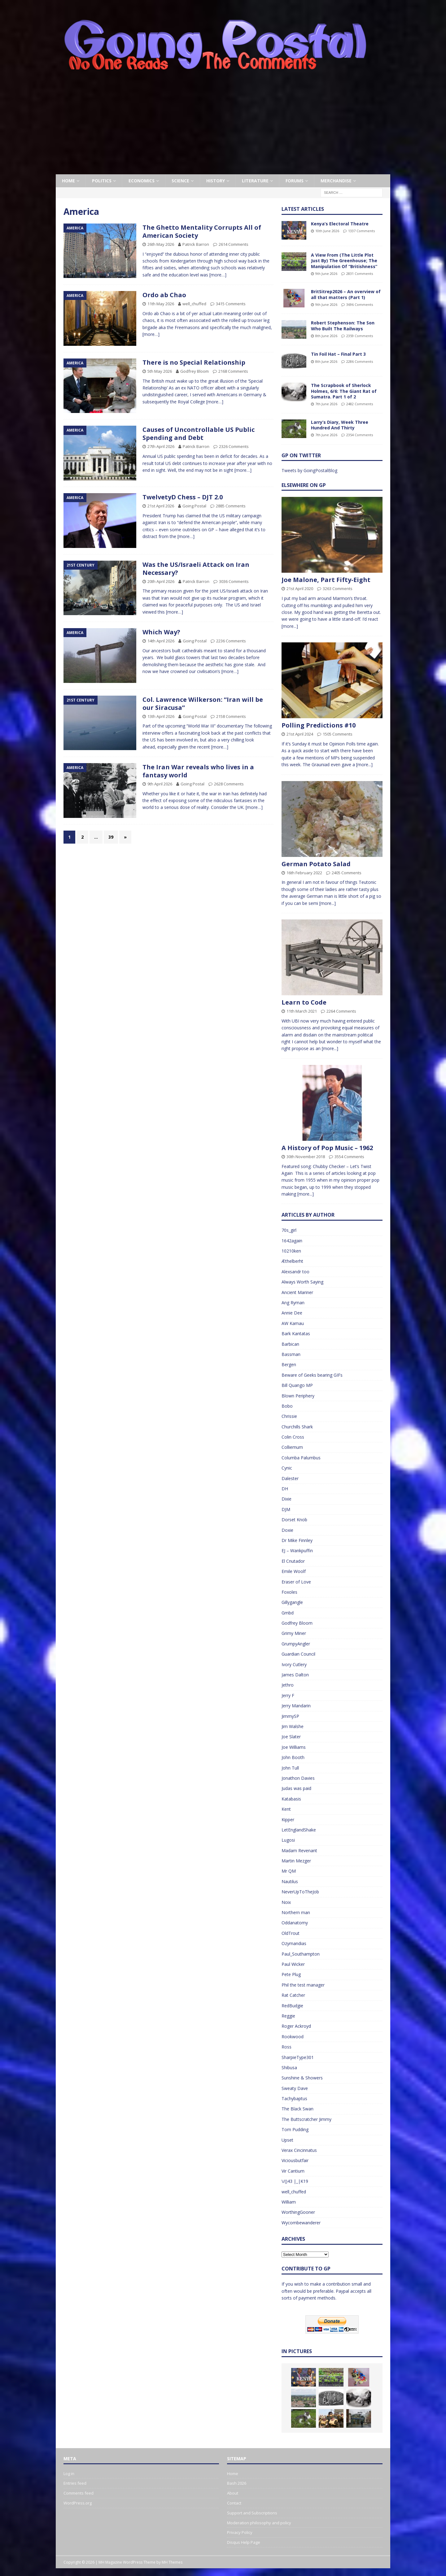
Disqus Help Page (243, 2542)
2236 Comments (231, 641)
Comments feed (78, 2493)
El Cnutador (293, 1561)
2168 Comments (233, 371)
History (215, 181)
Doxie (287, 1530)
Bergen (289, 1364)
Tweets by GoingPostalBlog (309, 470)
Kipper (288, 1819)
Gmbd (288, 1613)
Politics (102, 181)
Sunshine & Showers (302, 2078)
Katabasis (291, 1799)
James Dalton (295, 1675)
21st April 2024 (299, 734)
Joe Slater (291, 1737)
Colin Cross (293, 1437)
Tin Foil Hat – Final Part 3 (338, 354)
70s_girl (289, 1230)
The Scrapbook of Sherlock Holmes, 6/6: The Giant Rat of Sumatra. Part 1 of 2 (344, 390)
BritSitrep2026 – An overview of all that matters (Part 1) (346, 294)
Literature (255, 181)
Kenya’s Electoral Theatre (340, 224)
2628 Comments (229, 784)
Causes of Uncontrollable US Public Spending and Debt (198, 433)
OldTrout (291, 1933)
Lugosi (288, 1840)
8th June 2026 (326, 335)
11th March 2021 (301, 1011)
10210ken (291, 1251)
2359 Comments (359, 335)
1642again (292, 1241)
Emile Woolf (294, 1571)
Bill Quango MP (297, 1385)
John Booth (293, 1757)
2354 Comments (359, 434)
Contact (234, 2503)
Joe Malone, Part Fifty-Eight (326, 580)
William (289, 2202)
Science (180, 181)
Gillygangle (292, 1602)
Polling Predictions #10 (319, 725)
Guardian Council (298, 1654)
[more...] (290, 626)
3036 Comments (234, 581)
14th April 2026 (160, 641)
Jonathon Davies (298, 1778)
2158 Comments (231, 716)
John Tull (290, 1768)
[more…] (217, 275)
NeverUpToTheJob (300, 1892)
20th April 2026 (160, 581)
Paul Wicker (293, 1964)
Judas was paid (296, 1788)
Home (68, 181)
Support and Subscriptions (252, 2513)
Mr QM (289, 1871)
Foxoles (289, 1592)
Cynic (287, 1468)
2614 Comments (233, 244)
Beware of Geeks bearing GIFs (312, 1375)
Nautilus (290, 1881)
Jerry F (288, 1695)
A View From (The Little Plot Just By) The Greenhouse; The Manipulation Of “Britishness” (344, 260)
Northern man (296, 1912)
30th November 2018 (305, 1156)
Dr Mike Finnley (297, 1540)
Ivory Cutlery (294, 1664)
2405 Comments (346, 872)
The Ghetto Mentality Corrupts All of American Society (201, 231)
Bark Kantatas (296, 1333)
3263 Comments (337, 588)
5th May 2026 (159, 371)
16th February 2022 (304, 872)
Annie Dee (292, 1313)
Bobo (287, 1406)
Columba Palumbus (301, 1458)
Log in (68, 2473)
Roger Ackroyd (296, 2026)
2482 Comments (359, 404)
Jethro (288, 1685)
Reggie (288, 2016)
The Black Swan (297, 2109)
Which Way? (161, 632)
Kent (286, 1809)
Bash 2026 (236, 2483)
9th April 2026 (159, 784)
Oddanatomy (295, 1923)
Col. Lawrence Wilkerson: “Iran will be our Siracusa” (202, 703)
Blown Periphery (298, 1396)
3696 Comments (359, 304)
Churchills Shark (297, 1427)
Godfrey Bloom (194, 371)
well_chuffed (194, 303)
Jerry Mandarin (296, 1706)
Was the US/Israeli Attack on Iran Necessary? (195, 568)
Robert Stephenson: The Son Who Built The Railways (342, 325)
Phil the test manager (303, 1985)
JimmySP (290, 1716)
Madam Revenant (299, 1850)
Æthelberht (292, 1261)
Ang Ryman (293, 1302)
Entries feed (74, 2483)
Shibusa (289, 2067)
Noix (286, 1902)
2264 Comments (341, 1011)
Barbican (290, 1344)
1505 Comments (337, 734)
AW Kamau (293, 1323)
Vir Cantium (293, 2171)
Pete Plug (291, 1974)
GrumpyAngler (296, 1644)
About (232, 2493)
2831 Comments (359, 273)
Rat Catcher (293, 1995)
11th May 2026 (160, 303)
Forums (295, 181)
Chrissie (289, 1416)
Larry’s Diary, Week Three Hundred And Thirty (339, 425)
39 (110, 837)
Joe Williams (294, 1747)
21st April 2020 (299, 588)
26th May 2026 (160, 244)
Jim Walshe (293, 1726)
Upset (287, 2140)
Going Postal (194, 506)
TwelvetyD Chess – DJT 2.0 (182, 497)
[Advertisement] (223, 128)
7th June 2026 (326, 404)
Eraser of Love (296, 1582)
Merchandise (336, 181)
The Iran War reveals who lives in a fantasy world (198, 771)
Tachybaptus (294, 2098)
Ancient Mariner (297, 1292)
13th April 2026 (160, 716)
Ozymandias (294, 1943)
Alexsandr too (295, 1272)
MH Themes (172, 2562)
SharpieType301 (298, 2057)
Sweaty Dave (295, 2088)
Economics (142, 181)
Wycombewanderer (301, 2223)
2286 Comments (359, 361)
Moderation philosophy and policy (259, 2523)
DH (285, 1489)
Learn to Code (304, 1002)
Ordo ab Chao (164, 295)
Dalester (290, 1478)
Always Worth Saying (302, 1282)
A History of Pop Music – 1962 (327, 1148)
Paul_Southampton (301, 1954)
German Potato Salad (316, 864)
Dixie (286, 1499)
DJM (286, 1509)
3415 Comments (231, 303)
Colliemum (292, 1447)
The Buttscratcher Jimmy (306, 2119)
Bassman (291, 1354)
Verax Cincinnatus (299, 2150)
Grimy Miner (294, 1633)
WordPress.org (77, 2503)
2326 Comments (234, 446)
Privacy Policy (239, 2532)
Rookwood (293, 2037)
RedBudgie (292, 2006)
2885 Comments (231, 506)
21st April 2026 (160, 506)
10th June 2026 (327, 230)
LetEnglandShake (299, 1830)
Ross (286, 2047)
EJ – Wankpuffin (297, 1550)
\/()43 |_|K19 (295, 2181)
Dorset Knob (294, 1520)
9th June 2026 (326, 273)
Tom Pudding (295, 2129)
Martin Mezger (296, 1861)
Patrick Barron (195, 244)
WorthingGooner (298, 2212)
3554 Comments (349, 1156)
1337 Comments (361, 230)
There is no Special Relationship (193, 362)
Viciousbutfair (295, 2160)
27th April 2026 (160, 446)
